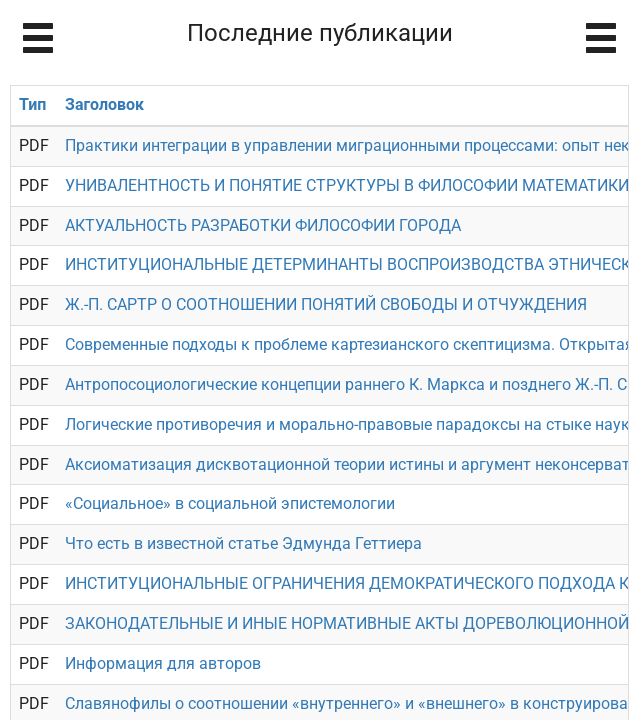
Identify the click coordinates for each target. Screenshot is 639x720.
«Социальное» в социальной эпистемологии (230, 503)
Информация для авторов (163, 663)
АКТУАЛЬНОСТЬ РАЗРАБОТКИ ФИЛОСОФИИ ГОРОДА (263, 225)
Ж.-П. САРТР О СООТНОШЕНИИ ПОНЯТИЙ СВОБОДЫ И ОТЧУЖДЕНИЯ (326, 304)
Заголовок (104, 104)
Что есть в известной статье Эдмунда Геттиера (243, 543)
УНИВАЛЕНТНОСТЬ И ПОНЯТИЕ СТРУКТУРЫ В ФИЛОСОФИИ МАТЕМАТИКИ (347, 185)
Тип (32, 104)
